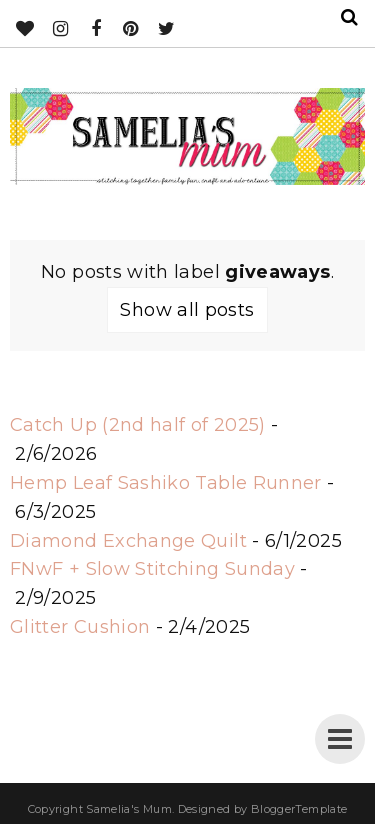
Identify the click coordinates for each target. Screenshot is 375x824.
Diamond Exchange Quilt (128, 541)
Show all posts (187, 310)
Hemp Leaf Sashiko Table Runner (166, 483)
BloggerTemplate (299, 809)
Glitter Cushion (80, 627)
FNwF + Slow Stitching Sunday (152, 569)
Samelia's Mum (129, 809)
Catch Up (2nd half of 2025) (138, 425)
